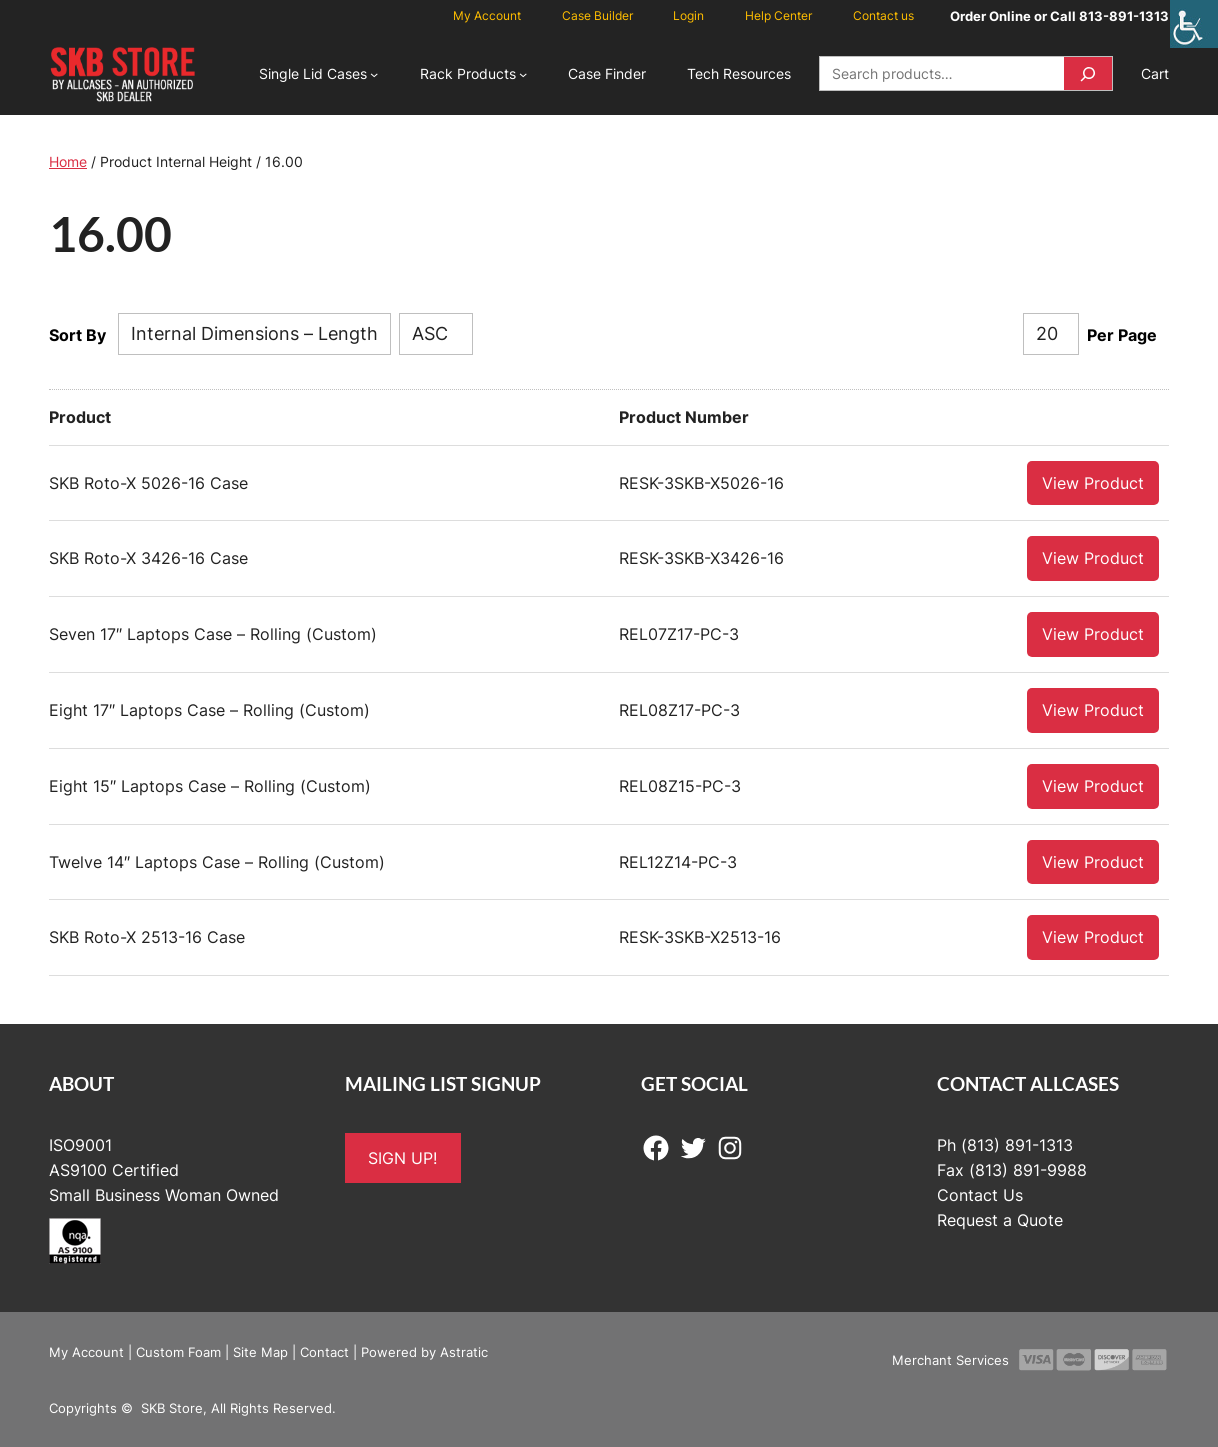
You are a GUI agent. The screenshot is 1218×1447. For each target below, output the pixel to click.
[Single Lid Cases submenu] (374, 74)
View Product (1093, 482)
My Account (86, 1351)
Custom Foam (178, 1351)
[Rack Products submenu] (523, 74)
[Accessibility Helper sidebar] (1194, 24)
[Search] (1088, 73)
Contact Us (980, 1194)
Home (68, 161)
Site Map (260, 1351)
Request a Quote (1000, 1219)
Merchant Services (950, 1359)
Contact (324, 1351)
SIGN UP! (402, 1157)
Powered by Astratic (424, 1351)
